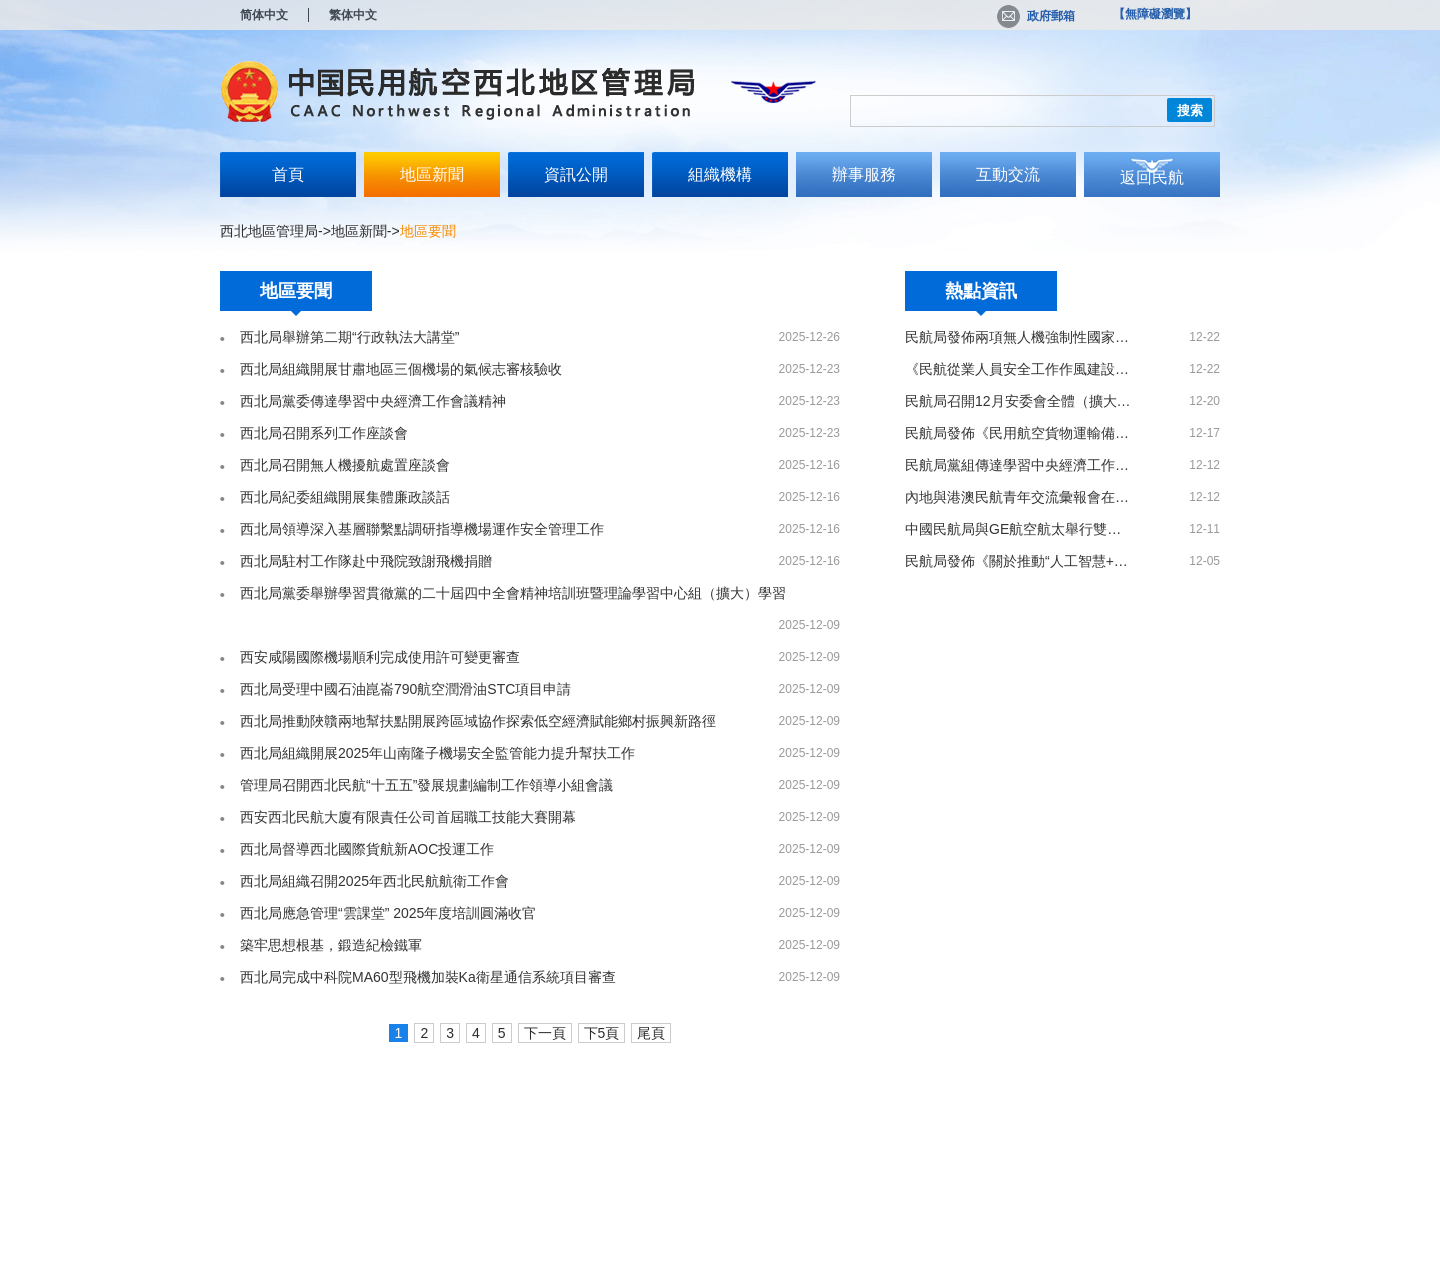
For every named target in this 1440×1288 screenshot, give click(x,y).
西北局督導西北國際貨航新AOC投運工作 (367, 849)
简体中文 (264, 15)
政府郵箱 (1036, 16)
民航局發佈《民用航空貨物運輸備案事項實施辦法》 (1019, 433)
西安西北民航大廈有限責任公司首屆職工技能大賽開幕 (408, 817)
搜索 (1190, 110)
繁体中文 (353, 15)
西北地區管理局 (269, 231)
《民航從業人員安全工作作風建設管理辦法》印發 (1019, 369)
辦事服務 (864, 174)
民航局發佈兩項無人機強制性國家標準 (1019, 337)
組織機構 (720, 174)
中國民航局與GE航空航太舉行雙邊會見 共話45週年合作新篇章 (1019, 529)
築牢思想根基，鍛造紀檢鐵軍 (331, 945)
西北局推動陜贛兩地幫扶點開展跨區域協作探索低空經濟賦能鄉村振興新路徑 (478, 721)
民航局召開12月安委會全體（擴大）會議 (1019, 401)
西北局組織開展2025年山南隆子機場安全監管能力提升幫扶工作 (437, 753)
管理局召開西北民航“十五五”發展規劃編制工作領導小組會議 (426, 785)
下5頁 (602, 1033)
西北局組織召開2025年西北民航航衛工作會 (374, 881)
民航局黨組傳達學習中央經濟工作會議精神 (1019, 465)
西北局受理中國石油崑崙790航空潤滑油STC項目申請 (405, 689)
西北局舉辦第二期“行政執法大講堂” (349, 337)
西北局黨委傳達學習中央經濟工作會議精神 (373, 401)
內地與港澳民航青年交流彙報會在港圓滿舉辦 (1019, 497)
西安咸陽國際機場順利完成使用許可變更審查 (380, 657)
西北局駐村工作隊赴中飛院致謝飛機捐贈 (366, 561)
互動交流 (1008, 174)
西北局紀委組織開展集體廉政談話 (345, 497)
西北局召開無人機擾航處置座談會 (345, 465)
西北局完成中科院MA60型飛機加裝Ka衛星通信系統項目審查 (428, 977)
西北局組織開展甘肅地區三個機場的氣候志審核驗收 (401, 369)
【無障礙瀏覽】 (1155, 14)
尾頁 (651, 1033)
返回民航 (1152, 177)
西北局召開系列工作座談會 (324, 433)
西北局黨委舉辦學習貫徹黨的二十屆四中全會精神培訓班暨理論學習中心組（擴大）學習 (513, 593)
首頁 (288, 174)
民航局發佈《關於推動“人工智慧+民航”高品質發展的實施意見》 (1019, 561)
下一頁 (545, 1033)
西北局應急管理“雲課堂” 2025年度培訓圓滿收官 (388, 913)
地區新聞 (432, 174)
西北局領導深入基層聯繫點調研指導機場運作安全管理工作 (422, 529)
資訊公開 (576, 174)
